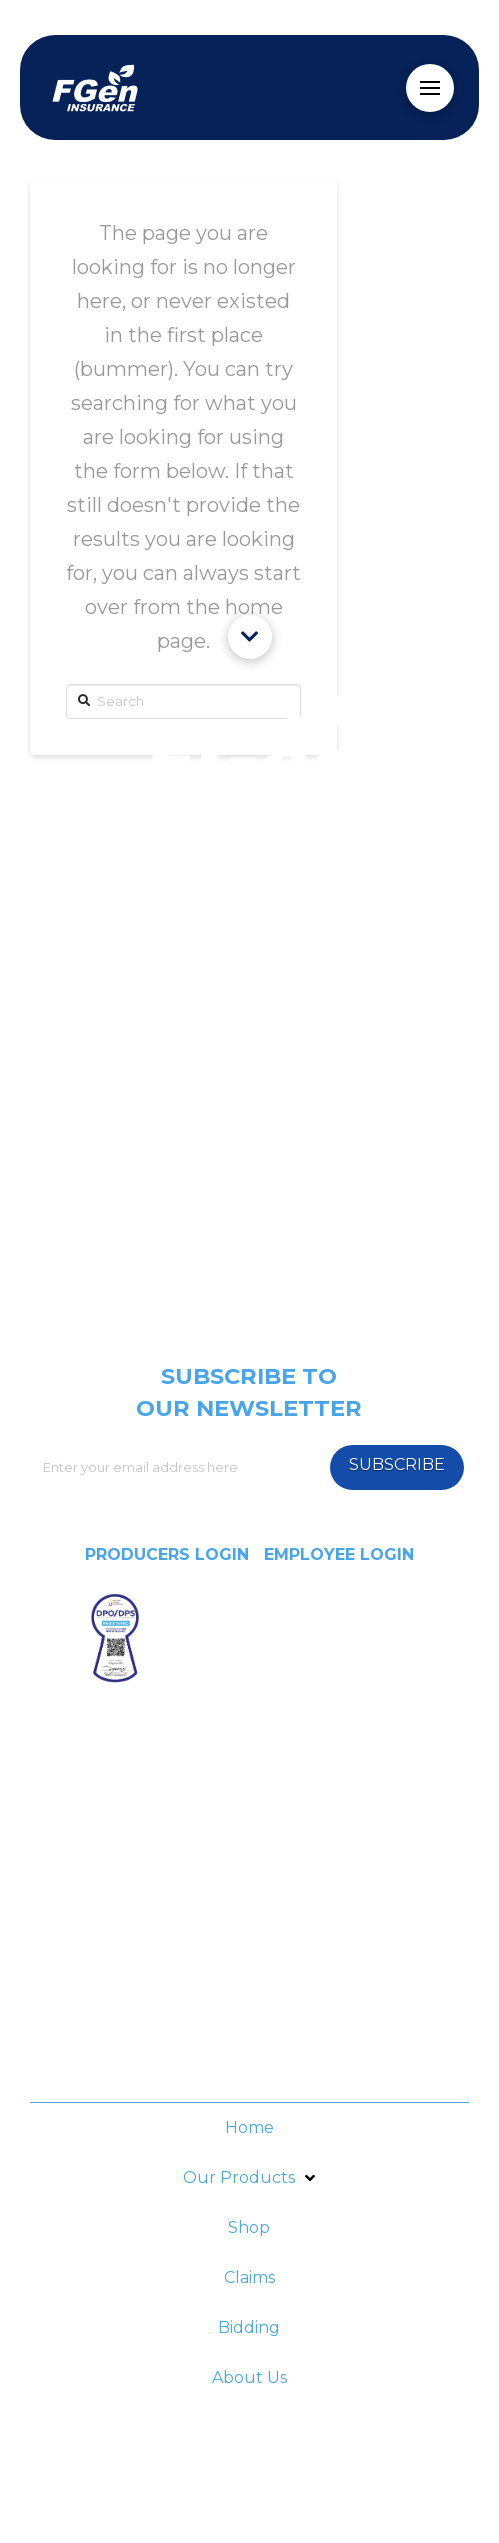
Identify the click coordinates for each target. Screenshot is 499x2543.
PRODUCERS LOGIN (167, 1554)
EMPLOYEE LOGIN (339, 1554)
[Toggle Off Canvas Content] (430, 88)
